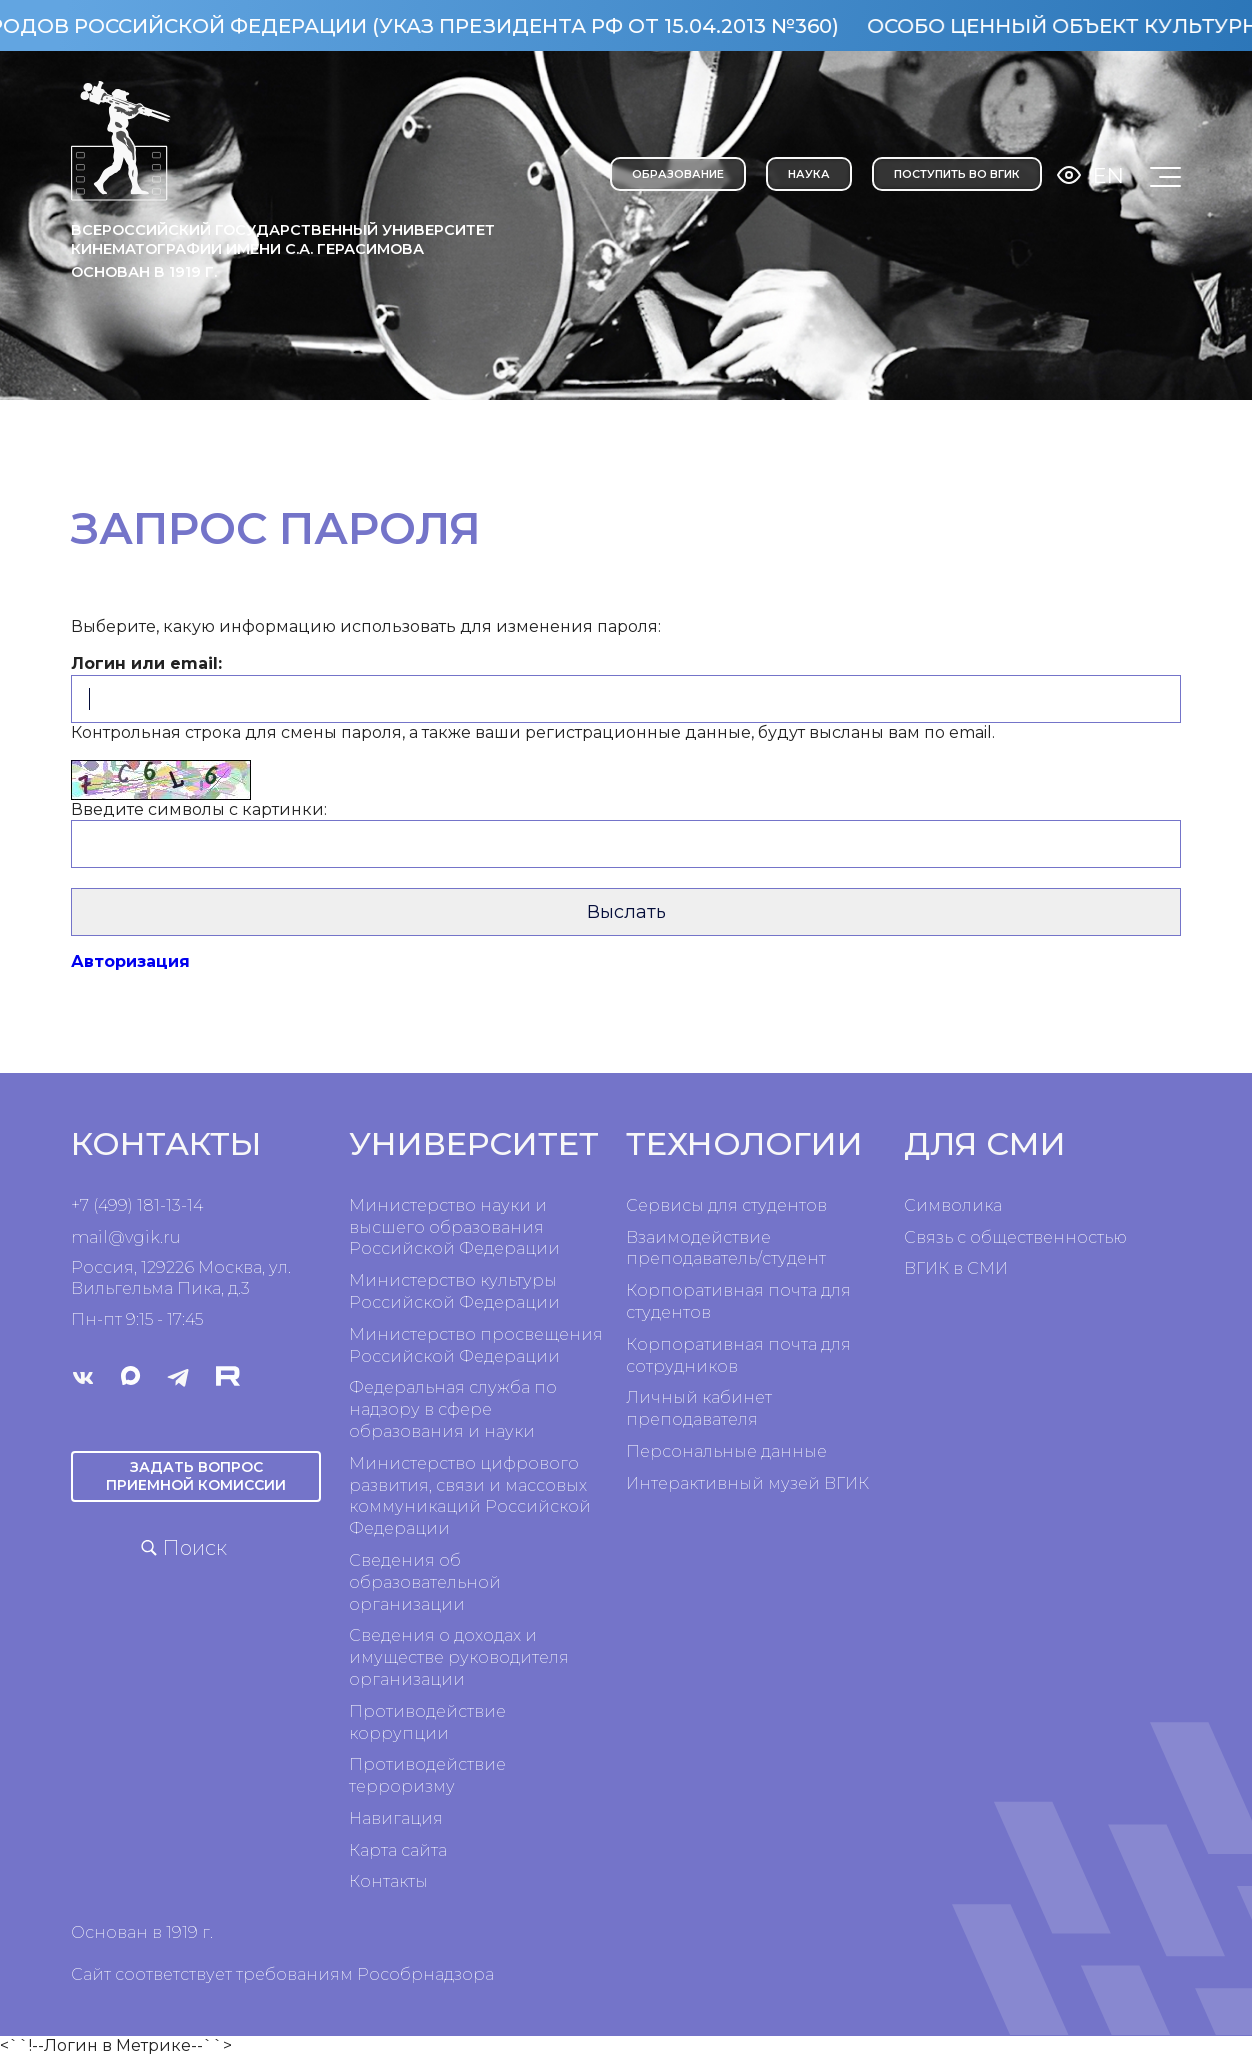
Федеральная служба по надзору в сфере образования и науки (453, 1409)
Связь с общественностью (1015, 1237)
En (1108, 175)
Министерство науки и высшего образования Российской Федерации (454, 1227)
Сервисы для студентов (726, 1205)
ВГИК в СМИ (956, 1268)
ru (172, 1237)
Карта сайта (398, 1850)
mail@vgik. (117, 1237)
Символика (953, 1205)
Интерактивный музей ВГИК (747, 1483)
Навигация (396, 1818)
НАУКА (809, 174)
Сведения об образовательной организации (425, 1582)
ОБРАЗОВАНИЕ (678, 174)
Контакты (388, 1881)
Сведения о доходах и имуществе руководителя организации (459, 1657)
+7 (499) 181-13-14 (137, 1205)
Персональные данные (726, 1451)
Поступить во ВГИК (957, 174)
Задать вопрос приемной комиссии (196, 1476)
